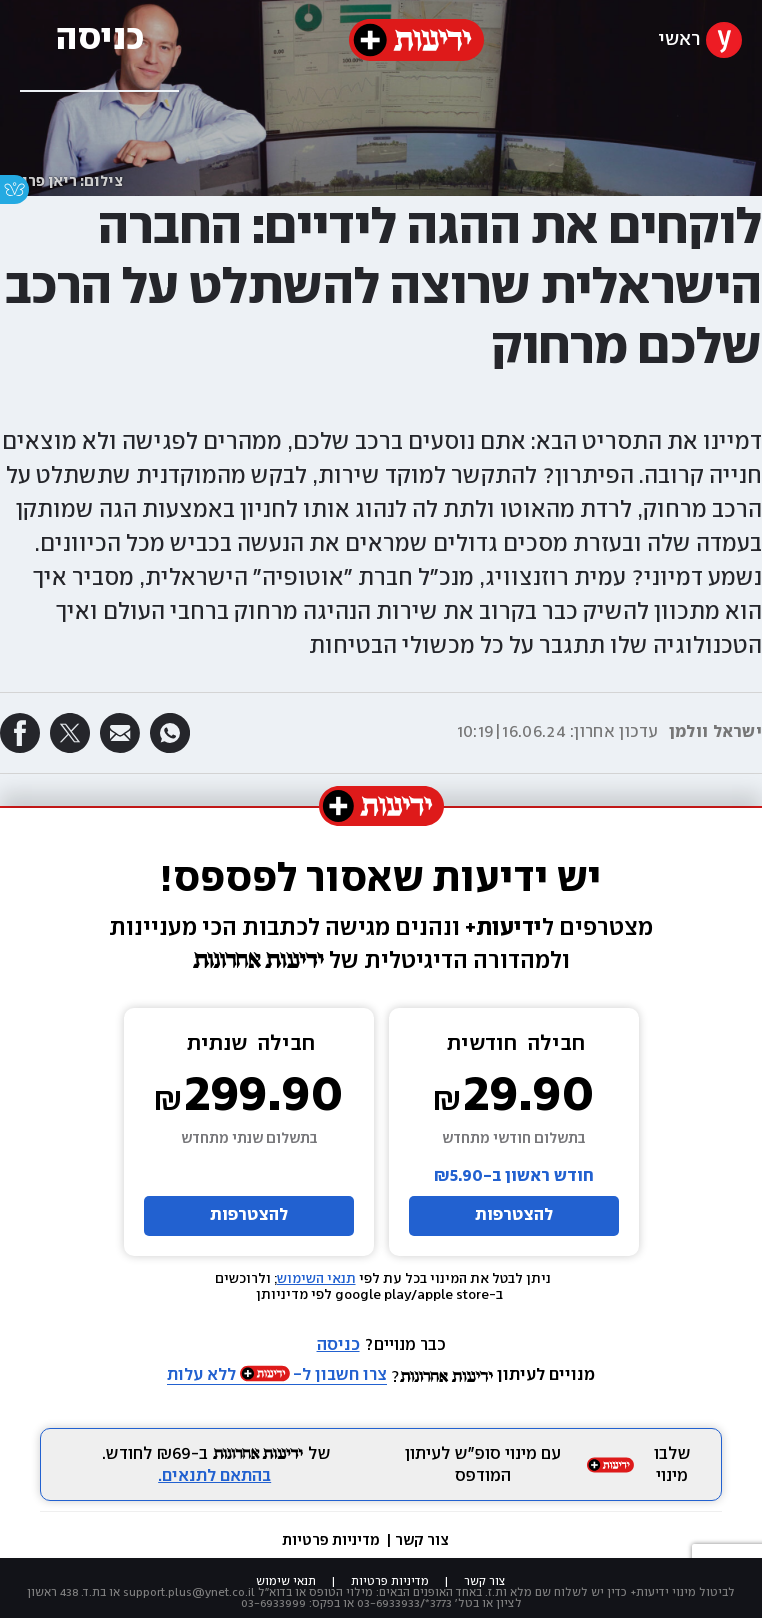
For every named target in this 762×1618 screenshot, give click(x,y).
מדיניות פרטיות (332, 1541)
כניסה (338, 1345)
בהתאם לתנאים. (214, 1476)
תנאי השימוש (316, 1279)
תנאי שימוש (286, 1581)
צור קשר (422, 1541)
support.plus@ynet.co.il (189, 1592)
